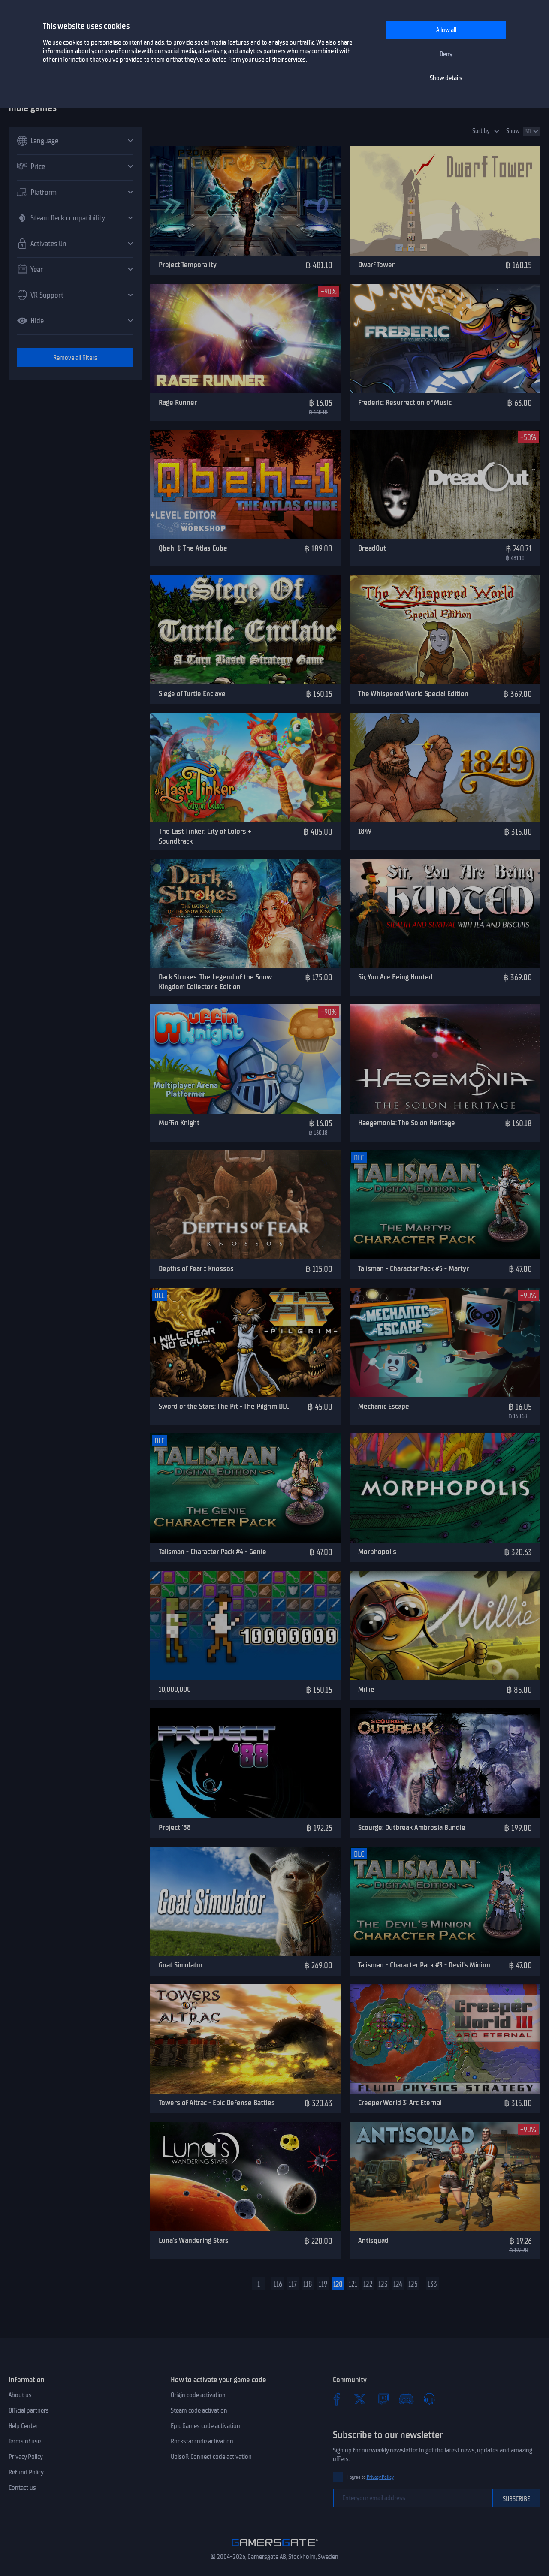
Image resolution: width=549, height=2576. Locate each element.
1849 (364, 831)
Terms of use (25, 2441)
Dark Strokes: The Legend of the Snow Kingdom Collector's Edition (215, 981)
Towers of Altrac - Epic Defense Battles (217, 2102)
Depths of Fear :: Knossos (196, 1268)
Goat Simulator (181, 1965)
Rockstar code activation (202, 2441)
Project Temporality (188, 264)
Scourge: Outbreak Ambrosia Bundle (411, 1827)
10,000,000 (175, 1689)
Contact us (22, 2487)
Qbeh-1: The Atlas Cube (193, 548)
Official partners (29, 2410)
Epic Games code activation (205, 2426)
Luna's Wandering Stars (194, 2240)
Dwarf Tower (376, 264)
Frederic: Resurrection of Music (405, 402)
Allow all (446, 30)
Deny (446, 54)
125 (413, 2284)
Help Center (23, 2426)
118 (307, 2284)
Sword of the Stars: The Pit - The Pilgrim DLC (224, 1406)
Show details (446, 78)
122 (368, 2284)
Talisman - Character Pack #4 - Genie (212, 1551)
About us (20, 2395)
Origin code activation (198, 2395)
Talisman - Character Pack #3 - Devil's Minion (424, 1965)
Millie (366, 1689)
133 (432, 2284)
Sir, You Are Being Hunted (395, 977)
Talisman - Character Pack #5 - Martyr (413, 1268)
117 (293, 2284)
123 (383, 2284)
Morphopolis (377, 1551)
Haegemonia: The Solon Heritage (406, 1122)
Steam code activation (199, 2410)
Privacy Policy (26, 2456)
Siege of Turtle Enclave (192, 693)
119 (323, 2284)
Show (512, 131)
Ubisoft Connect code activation (211, 2456)
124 (397, 2284)
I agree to (370, 2477)
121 (353, 2284)
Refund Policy (26, 2472)
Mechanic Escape (383, 1406)
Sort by (481, 131)
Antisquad (373, 2240)
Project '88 (175, 1827)
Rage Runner (178, 402)
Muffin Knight (179, 1122)
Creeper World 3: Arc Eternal (400, 2102)
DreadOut (372, 548)
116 (278, 2284)
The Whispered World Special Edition (413, 693)
